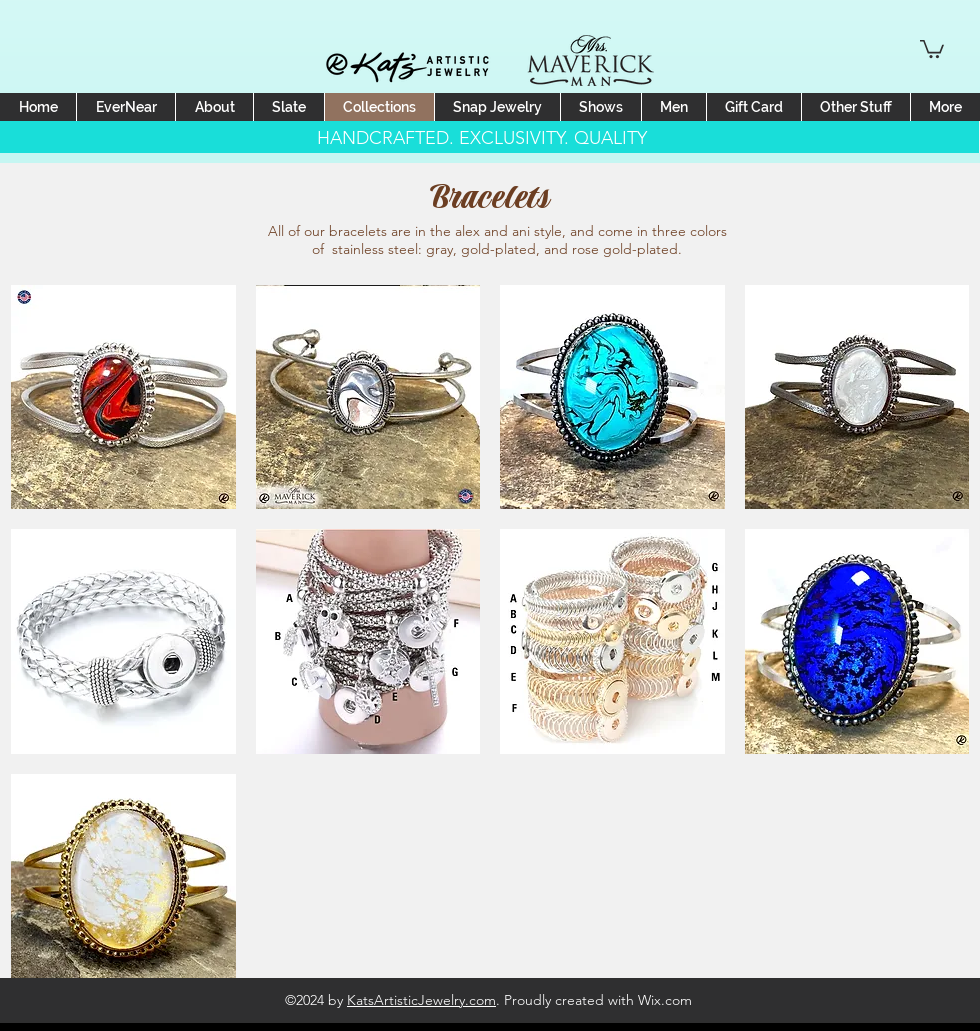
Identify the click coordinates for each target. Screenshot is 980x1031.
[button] (932, 48)
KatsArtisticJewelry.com (421, 1000)
